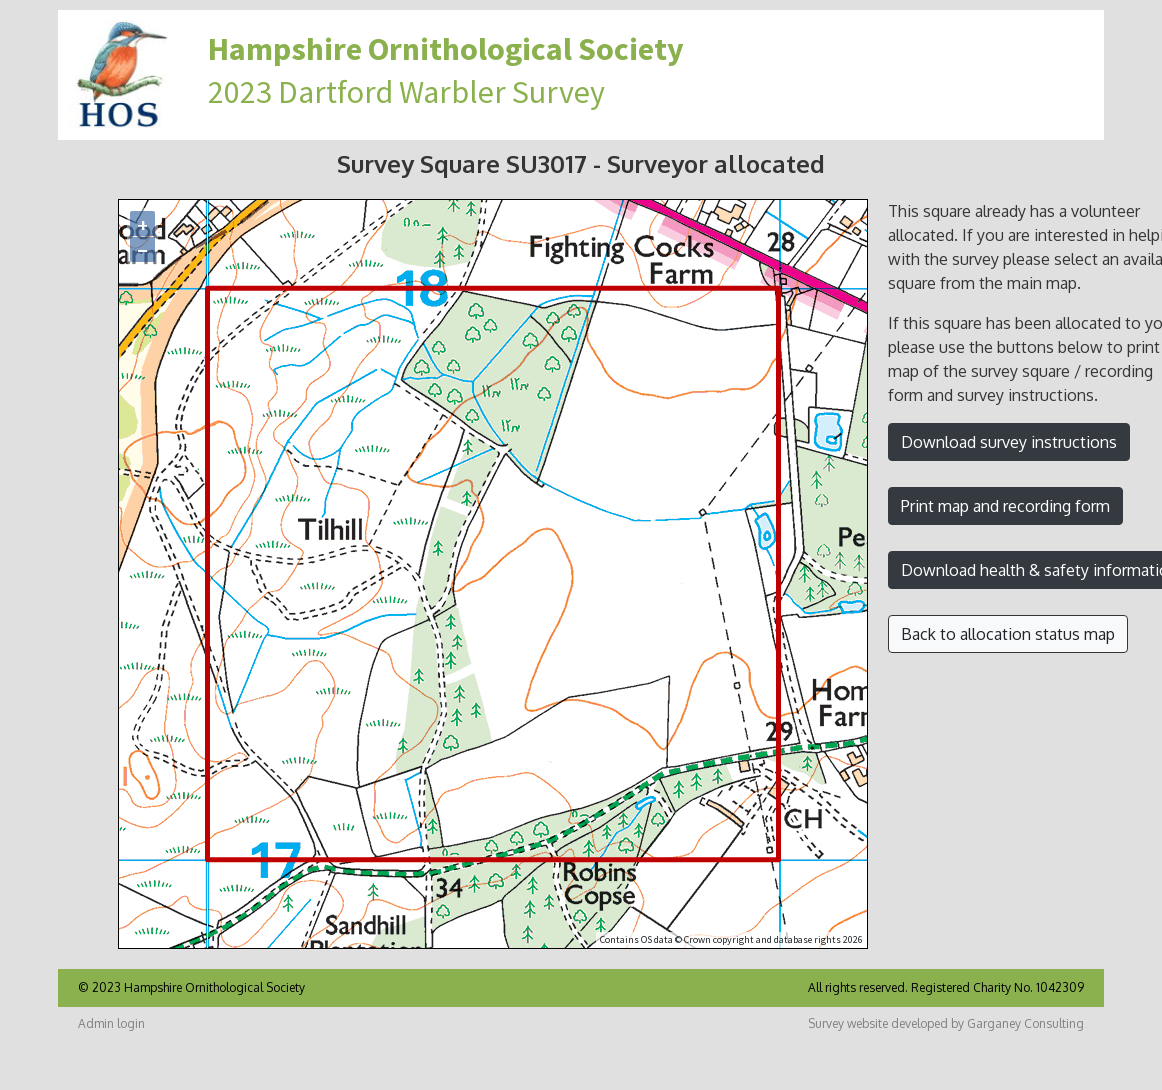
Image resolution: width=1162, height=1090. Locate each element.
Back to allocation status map (1008, 634)
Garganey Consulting (1025, 1023)
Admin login (111, 1023)
